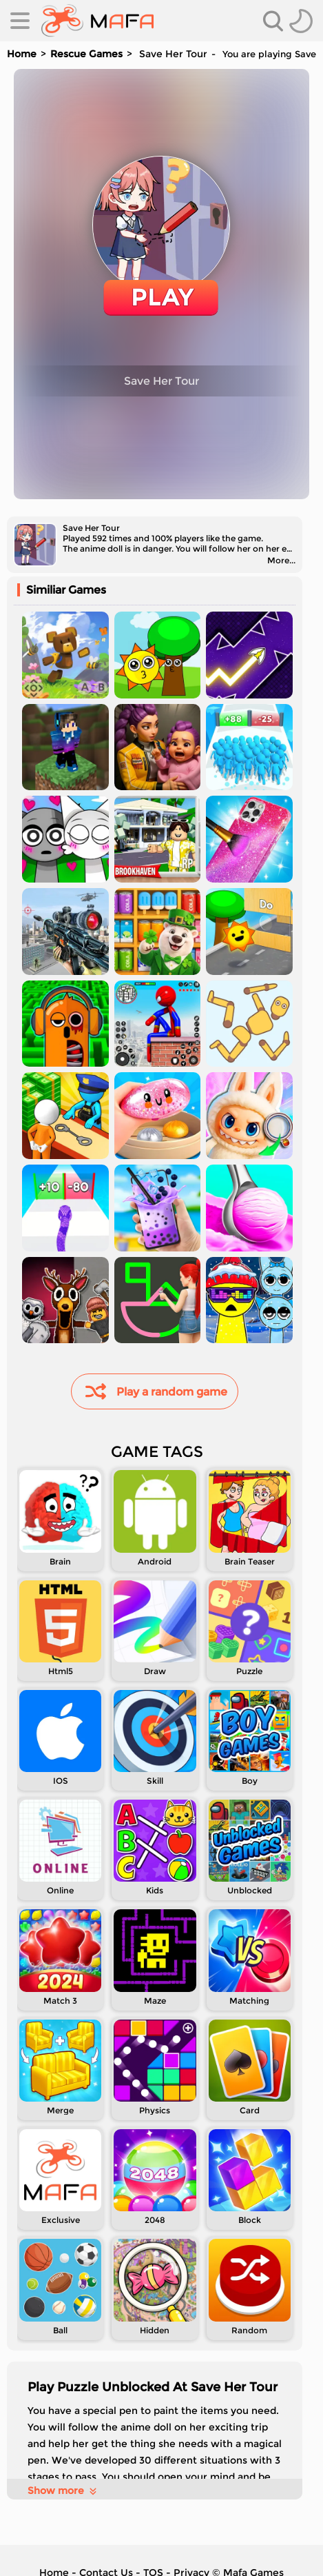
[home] (97, 20)
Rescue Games (86, 54)
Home (22, 54)
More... (281, 560)
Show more (63, 2490)
